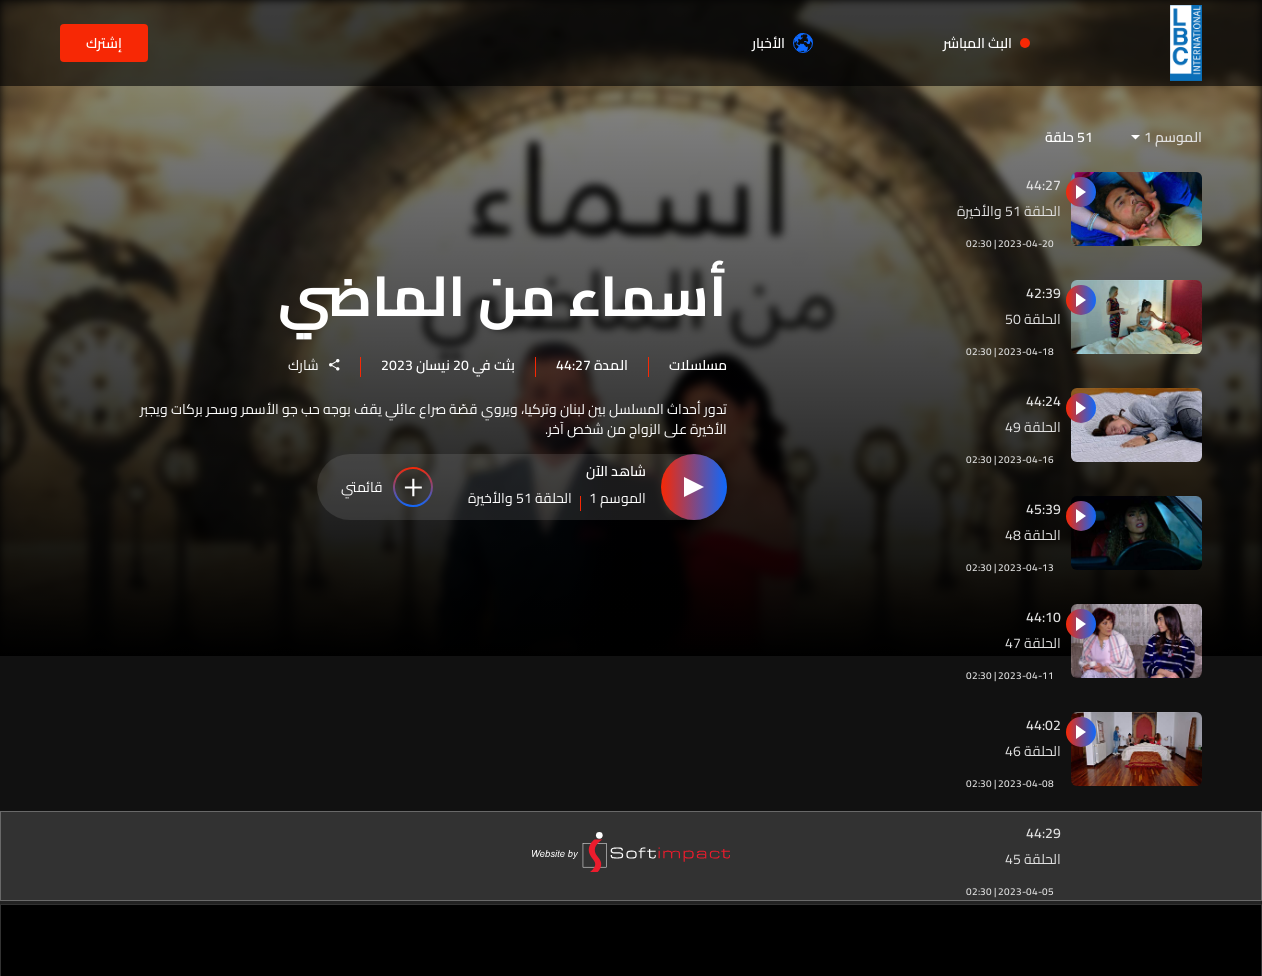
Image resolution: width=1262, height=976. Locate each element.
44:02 (1043, 725)
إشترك (104, 43)
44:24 (1043, 401)
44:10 (1043, 617)
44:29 (1043, 833)
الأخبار (782, 43)
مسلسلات (698, 364)
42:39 (1043, 293)
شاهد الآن (616, 473)
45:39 (1043, 509)
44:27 (1043, 185)
